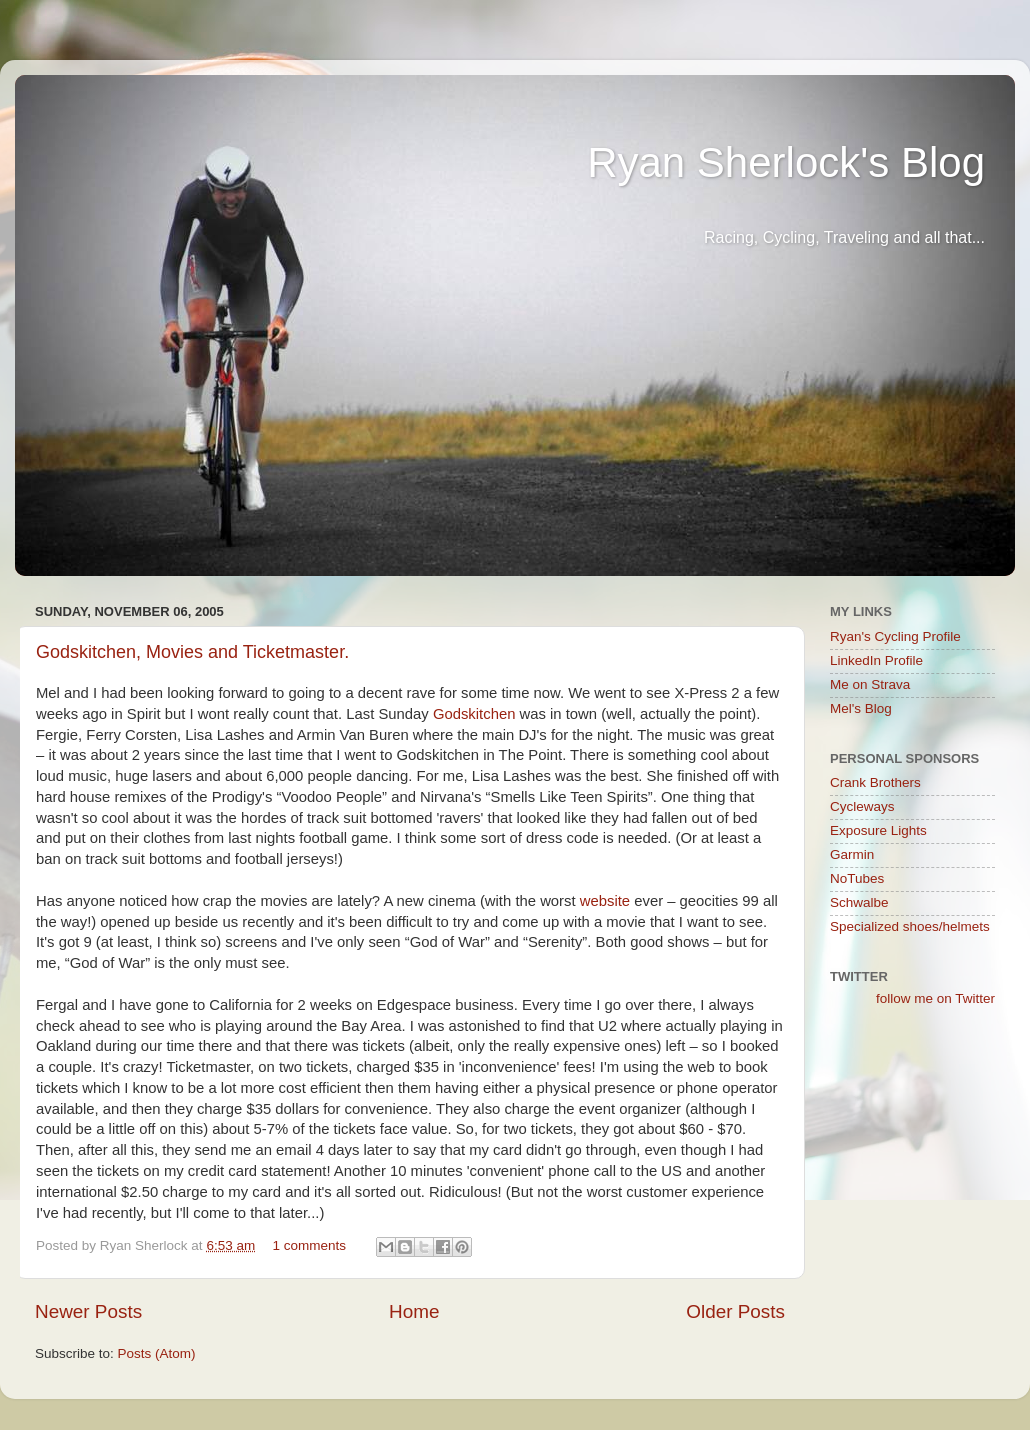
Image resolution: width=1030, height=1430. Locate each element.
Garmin (852, 854)
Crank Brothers (875, 782)
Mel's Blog (861, 708)
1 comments (309, 1245)
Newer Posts (88, 1311)
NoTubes (857, 878)
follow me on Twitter (935, 998)
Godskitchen (474, 714)
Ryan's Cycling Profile (895, 636)
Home (414, 1311)
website (605, 901)
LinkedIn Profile (876, 660)
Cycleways (862, 806)
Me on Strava (870, 684)
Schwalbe (859, 902)
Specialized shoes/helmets (910, 926)
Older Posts (735, 1311)
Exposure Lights (878, 830)
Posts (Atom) (157, 1353)
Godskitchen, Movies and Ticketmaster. (192, 652)
